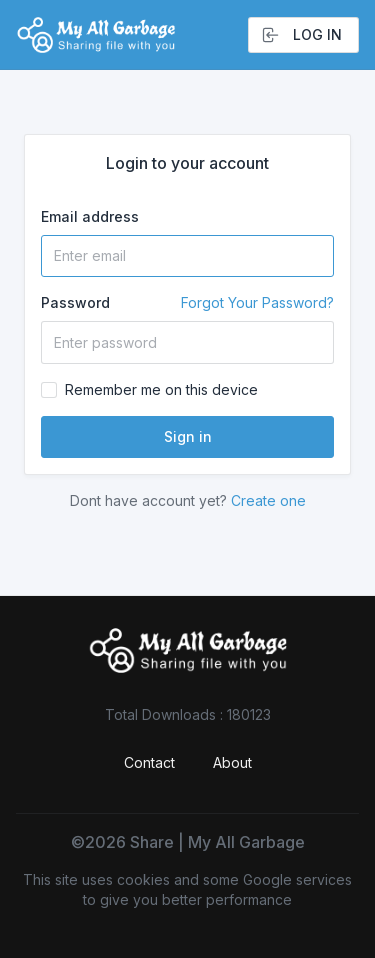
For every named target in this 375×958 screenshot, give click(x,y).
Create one (268, 500)
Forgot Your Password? (257, 302)
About (232, 762)
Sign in (188, 436)
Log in (301, 35)
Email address (90, 216)
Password (187, 303)
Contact (149, 762)
